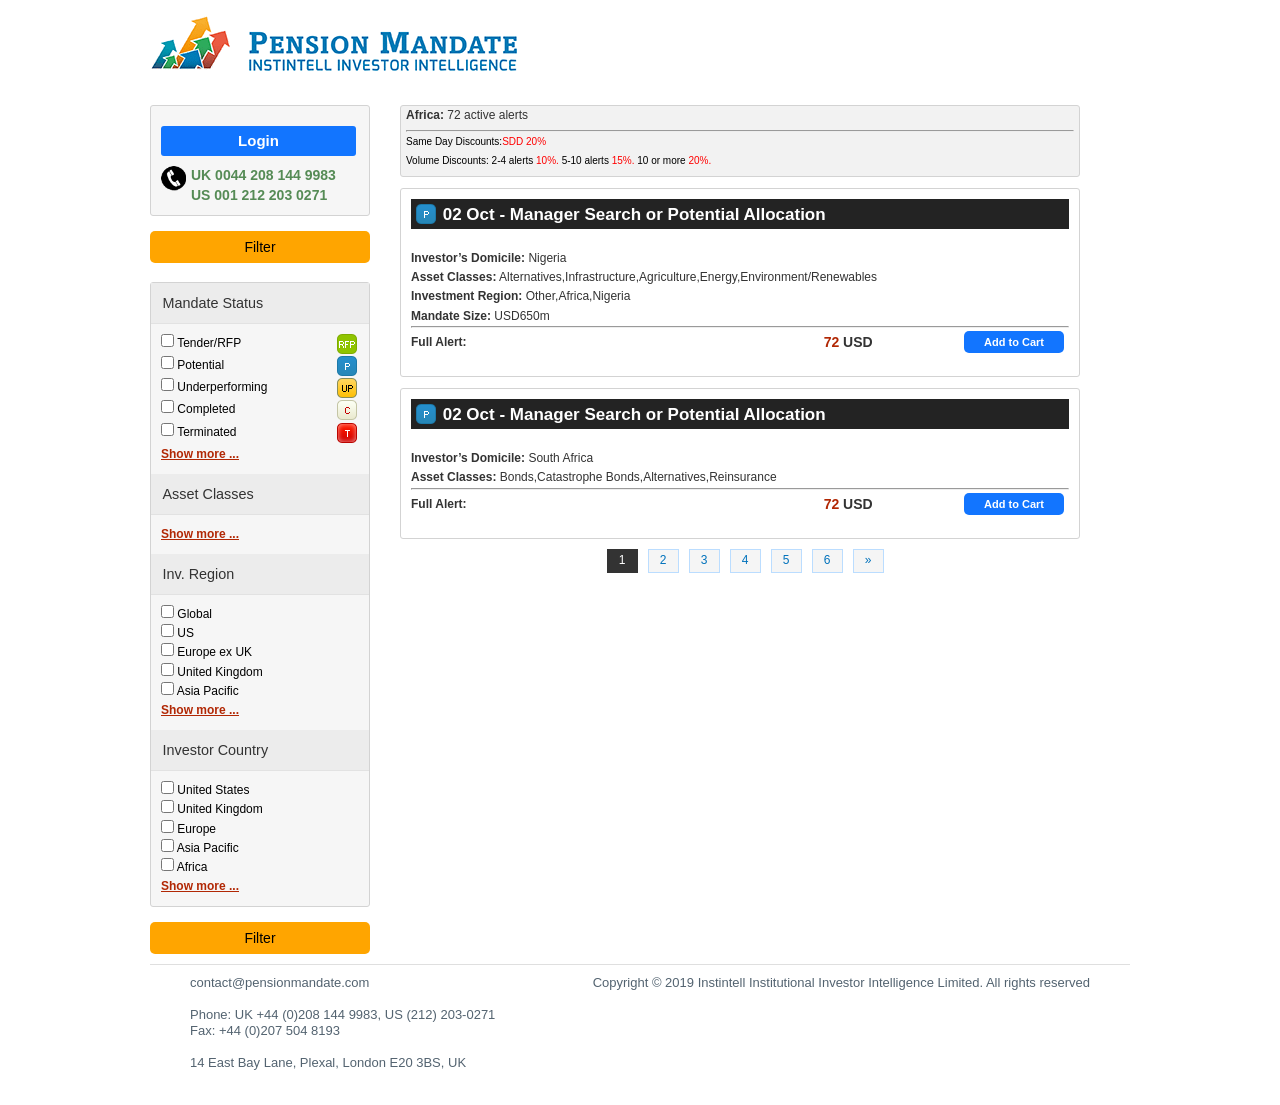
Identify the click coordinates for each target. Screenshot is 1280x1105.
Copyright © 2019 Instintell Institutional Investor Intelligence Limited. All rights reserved (841, 982)
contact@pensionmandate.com (279, 982)
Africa (192, 867)
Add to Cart (1014, 342)
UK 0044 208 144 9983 (263, 175)
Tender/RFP (209, 343)
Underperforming (222, 387)
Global (194, 614)
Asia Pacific (208, 691)
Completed (206, 409)
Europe (196, 829)
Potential (200, 365)
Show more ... (200, 454)
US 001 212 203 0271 (259, 195)
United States (213, 790)
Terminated (206, 432)
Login (258, 140)
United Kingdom (219, 672)
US (185, 633)
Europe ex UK (214, 652)
